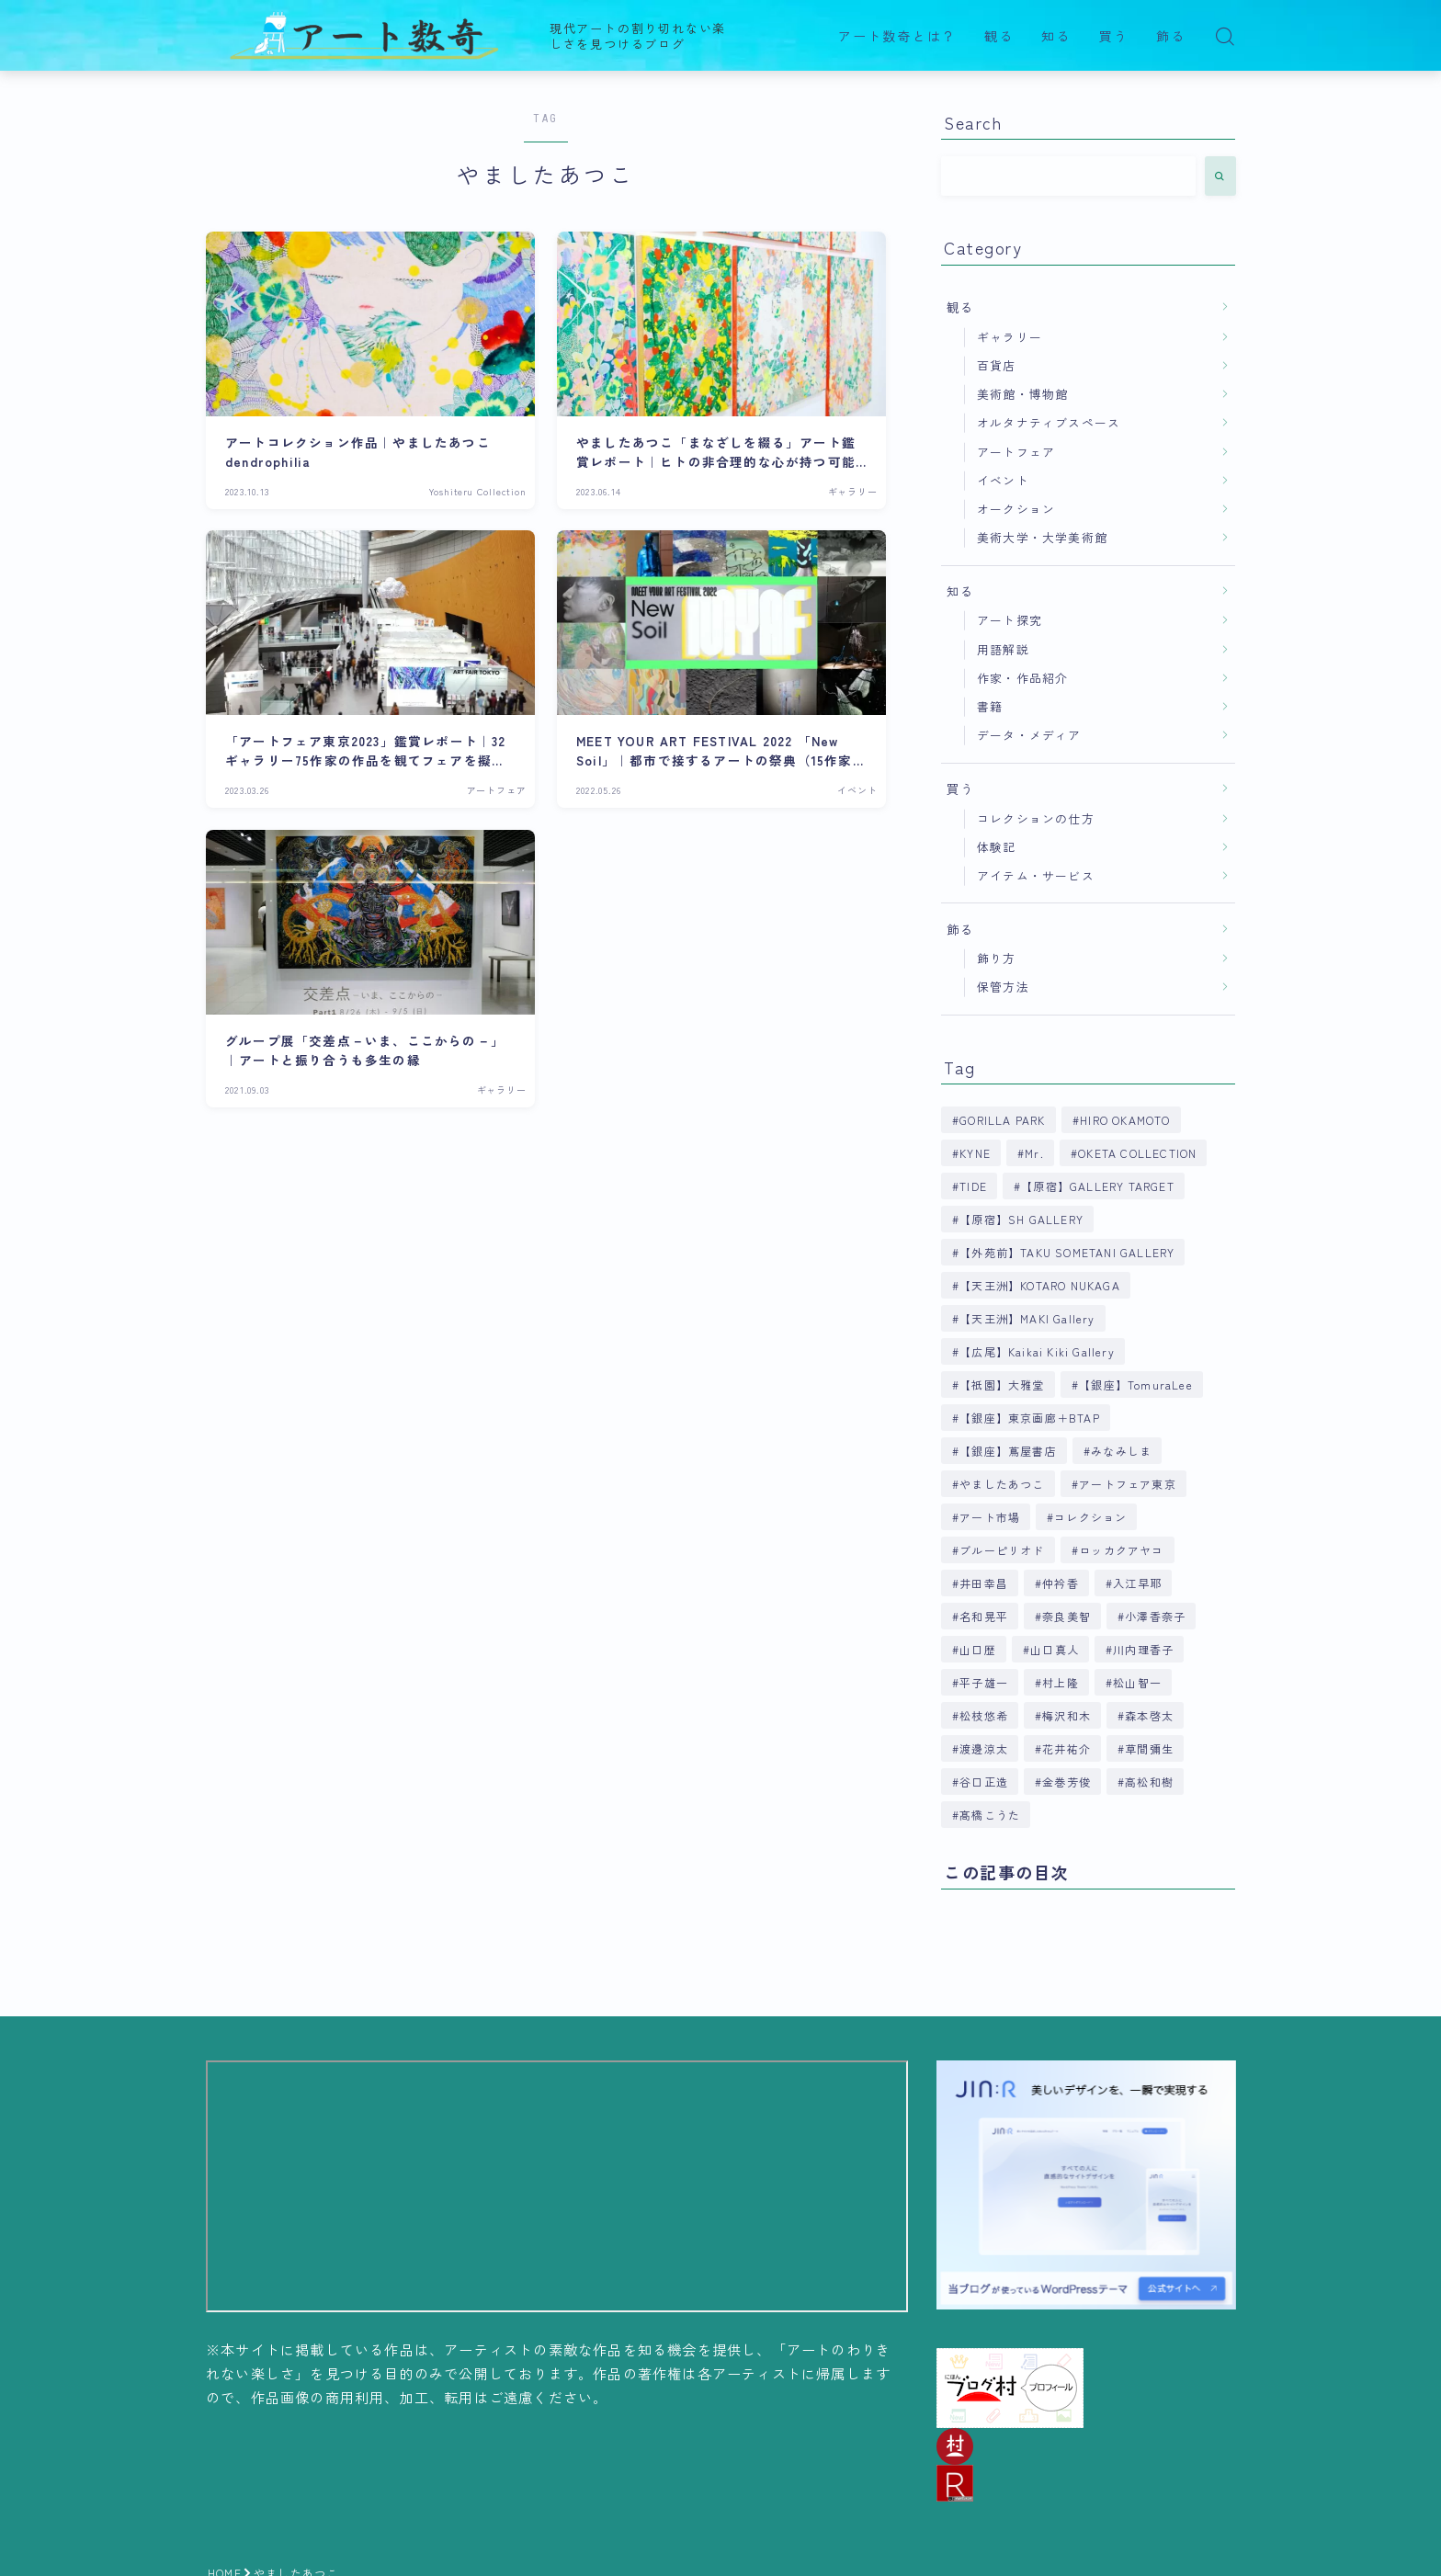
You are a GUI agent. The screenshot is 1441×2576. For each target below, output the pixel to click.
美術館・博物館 (1022, 394)
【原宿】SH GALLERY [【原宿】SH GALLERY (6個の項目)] (1021, 1219)
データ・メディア (1029, 734)
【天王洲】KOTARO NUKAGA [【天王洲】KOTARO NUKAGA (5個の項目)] (1039, 1285)
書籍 (990, 706)
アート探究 (1009, 620)
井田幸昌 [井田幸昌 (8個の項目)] (983, 1583)
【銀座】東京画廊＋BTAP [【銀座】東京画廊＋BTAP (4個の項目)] (1029, 1417)
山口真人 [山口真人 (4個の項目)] (1054, 1649)
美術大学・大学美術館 (1042, 537)
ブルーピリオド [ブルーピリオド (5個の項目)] (1001, 1550)
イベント (1003, 480)
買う (1114, 36)
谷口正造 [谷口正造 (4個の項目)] (983, 1781)
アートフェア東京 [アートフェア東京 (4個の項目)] (1127, 1484)
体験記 (996, 847)
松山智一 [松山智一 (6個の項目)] (1137, 1682)
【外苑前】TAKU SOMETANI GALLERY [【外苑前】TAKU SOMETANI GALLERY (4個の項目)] (1066, 1252)
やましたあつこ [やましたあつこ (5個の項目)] (1001, 1484)
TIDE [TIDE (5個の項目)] (973, 1186)
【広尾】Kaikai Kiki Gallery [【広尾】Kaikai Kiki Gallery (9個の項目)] (1037, 1351)
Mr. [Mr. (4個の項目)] (1034, 1153)
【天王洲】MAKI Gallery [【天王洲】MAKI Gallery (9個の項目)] (1027, 1318)
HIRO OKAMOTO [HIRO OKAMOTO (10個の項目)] (1125, 1120)
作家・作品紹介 (1022, 678)
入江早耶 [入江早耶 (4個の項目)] (1137, 1583)
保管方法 (1003, 986)
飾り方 (996, 958)
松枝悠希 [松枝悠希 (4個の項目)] (983, 1715)
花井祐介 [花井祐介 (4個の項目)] (1066, 1748)
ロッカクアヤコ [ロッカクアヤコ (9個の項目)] (1121, 1550)
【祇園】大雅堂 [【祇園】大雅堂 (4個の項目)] (1001, 1384)
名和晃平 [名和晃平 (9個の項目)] (983, 1616)
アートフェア (1016, 451)
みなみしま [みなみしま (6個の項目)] (1121, 1450)
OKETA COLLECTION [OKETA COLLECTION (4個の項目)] (1137, 1153)
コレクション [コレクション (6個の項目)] (1091, 1517)
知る (1056, 36)
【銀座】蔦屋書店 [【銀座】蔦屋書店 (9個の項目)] (1008, 1450)
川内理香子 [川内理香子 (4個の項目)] (1143, 1649)
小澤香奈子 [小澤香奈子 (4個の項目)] (1156, 1616)
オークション (1016, 508)
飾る (1171, 36)
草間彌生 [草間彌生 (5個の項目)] (1150, 1748)
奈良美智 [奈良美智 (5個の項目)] (1066, 1616)
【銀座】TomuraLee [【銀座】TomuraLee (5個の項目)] (1136, 1384)
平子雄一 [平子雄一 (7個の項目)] (983, 1682)
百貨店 (996, 365)
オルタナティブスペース (1048, 422)
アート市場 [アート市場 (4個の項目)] (989, 1517)
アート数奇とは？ (897, 36)
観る (999, 36)
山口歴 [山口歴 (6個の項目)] (977, 1649)
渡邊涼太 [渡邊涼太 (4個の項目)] (983, 1748)
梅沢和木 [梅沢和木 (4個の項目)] (1066, 1715)
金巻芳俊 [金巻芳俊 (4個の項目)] (1066, 1781)
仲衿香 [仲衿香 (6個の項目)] (1060, 1583)
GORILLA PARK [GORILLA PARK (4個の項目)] (1002, 1120)
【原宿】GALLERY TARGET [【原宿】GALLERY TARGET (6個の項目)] (1097, 1186)
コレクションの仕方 (1036, 818)
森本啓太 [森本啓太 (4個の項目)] (1150, 1715)
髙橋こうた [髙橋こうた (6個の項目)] (989, 1814)
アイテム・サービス (1036, 875)
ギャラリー (1009, 337)
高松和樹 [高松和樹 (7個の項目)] (1150, 1781)
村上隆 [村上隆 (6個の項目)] (1060, 1682)
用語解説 (1003, 649)
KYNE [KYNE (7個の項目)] (975, 1153)
